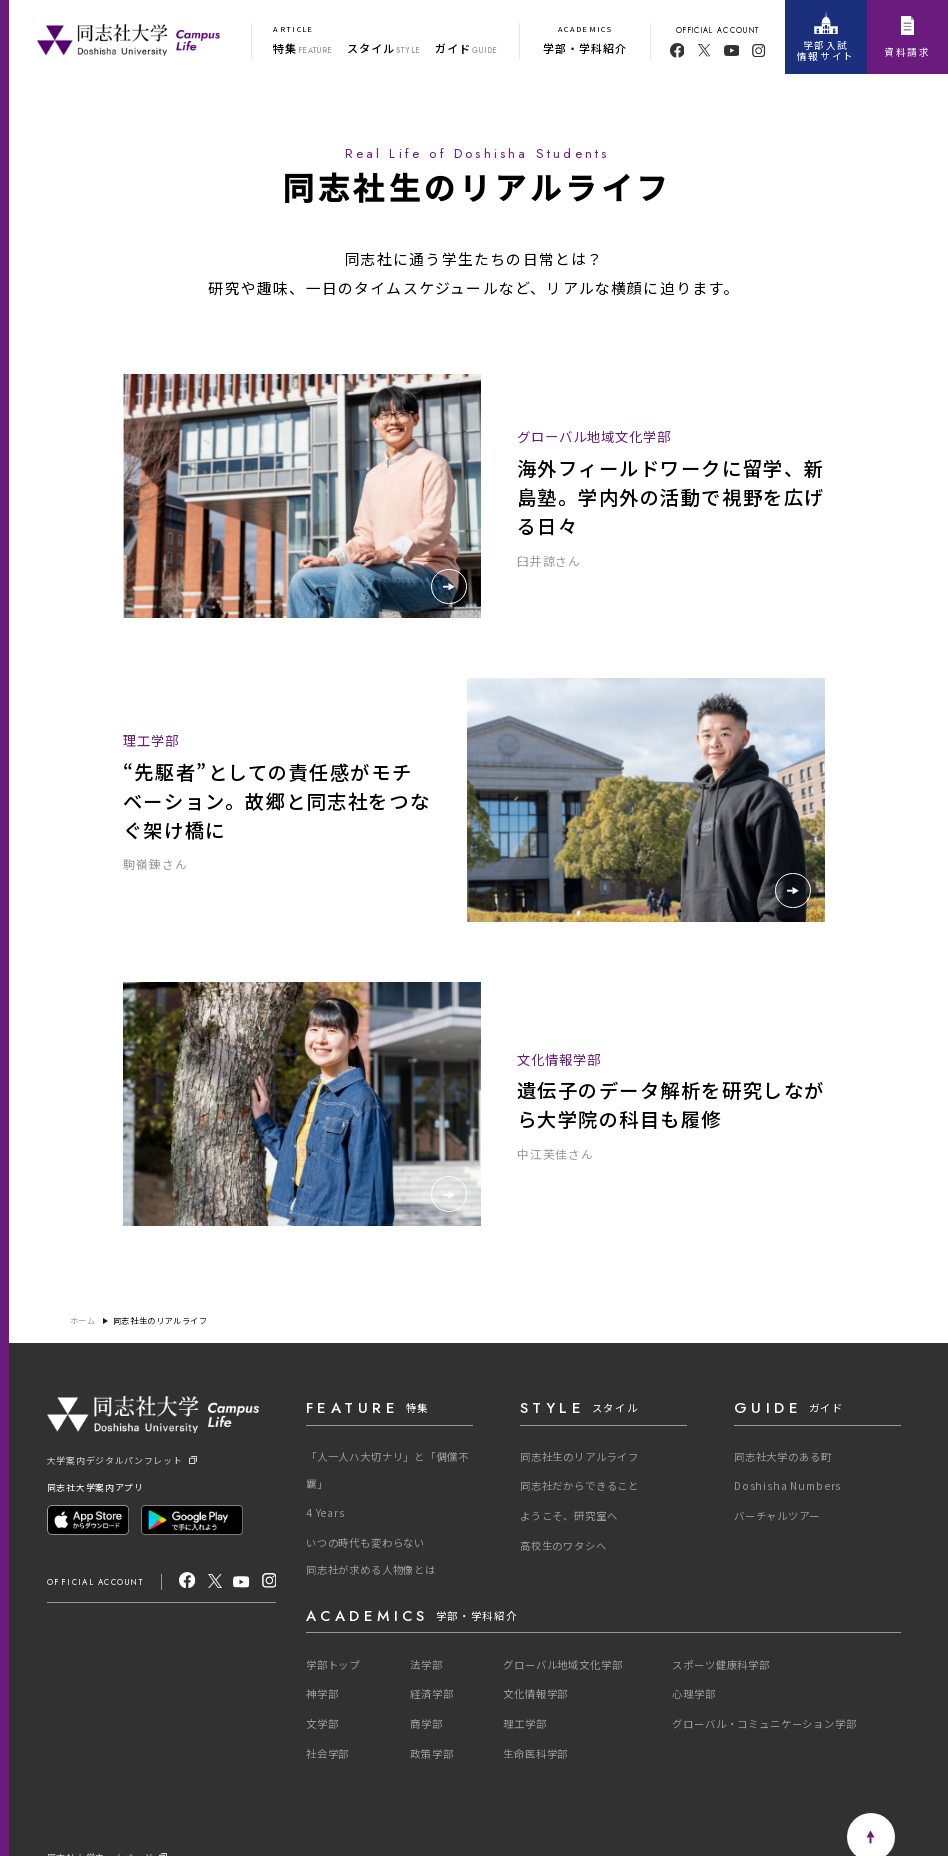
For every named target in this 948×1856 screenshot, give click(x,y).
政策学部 (431, 1753)
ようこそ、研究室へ (568, 1515)
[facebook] (677, 50)
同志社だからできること (579, 1485)
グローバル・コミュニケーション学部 (764, 1723)
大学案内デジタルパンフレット (122, 1461)
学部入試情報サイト (826, 37)
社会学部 (327, 1753)
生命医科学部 (535, 1753)
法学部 (426, 1664)
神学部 (322, 1693)
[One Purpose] (128, 37)
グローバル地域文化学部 (562, 1664)
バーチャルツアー (777, 1515)
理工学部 (524, 1723)
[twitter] (704, 50)
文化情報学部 (535, 1693)
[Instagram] (269, 1581)
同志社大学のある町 (782, 1456)
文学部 (322, 1723)
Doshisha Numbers (787, 1485)
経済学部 (431, 1693)
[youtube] (732, 50)
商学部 (426, 1723)
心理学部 (693, 1693)
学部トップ (333, 1664)
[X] (215, 1581)
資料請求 (907, 37)
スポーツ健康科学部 (720, 1664)
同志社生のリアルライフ (160, 1321)
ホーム (83, 1321)
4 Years (325, 1512)
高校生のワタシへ (563, 1545)
